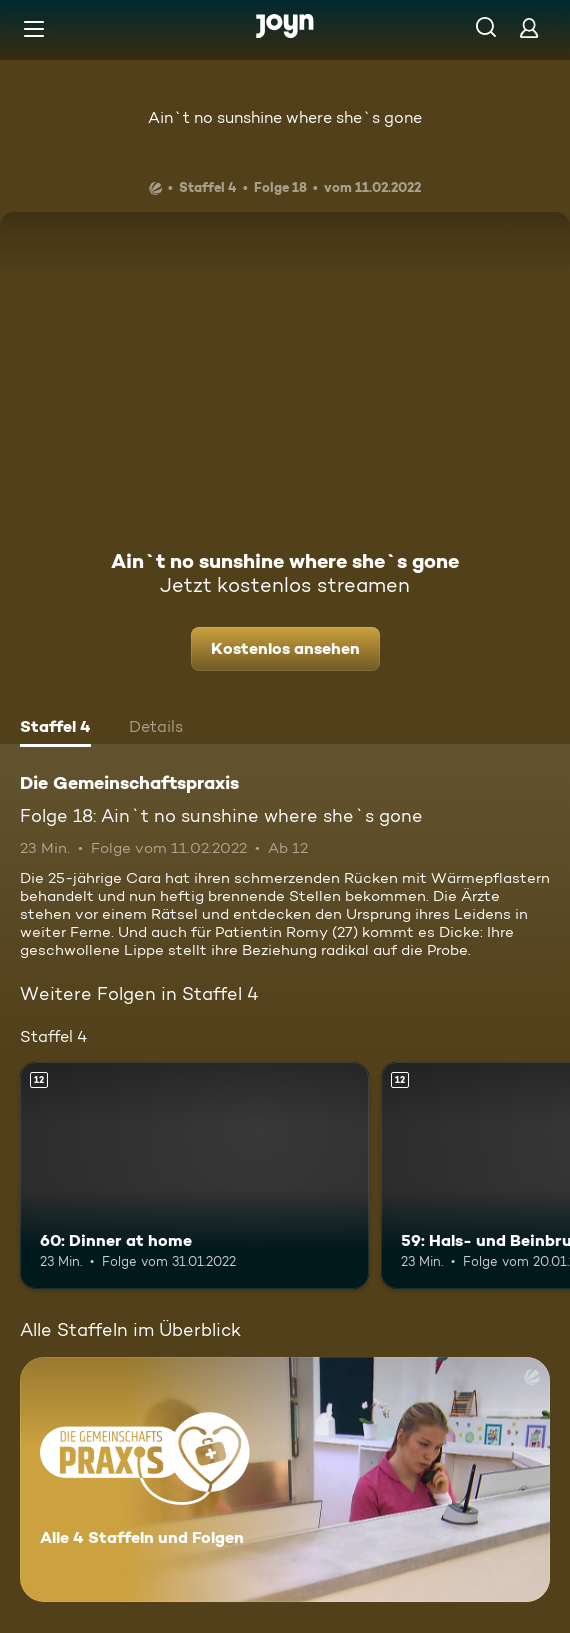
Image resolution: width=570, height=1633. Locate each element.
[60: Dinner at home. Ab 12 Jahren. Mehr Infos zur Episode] (194, 1175)
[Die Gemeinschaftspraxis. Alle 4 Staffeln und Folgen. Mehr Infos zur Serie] (285, 1479)
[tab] (55, 729)
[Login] (529, 27)
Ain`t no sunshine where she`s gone (285, 117)
